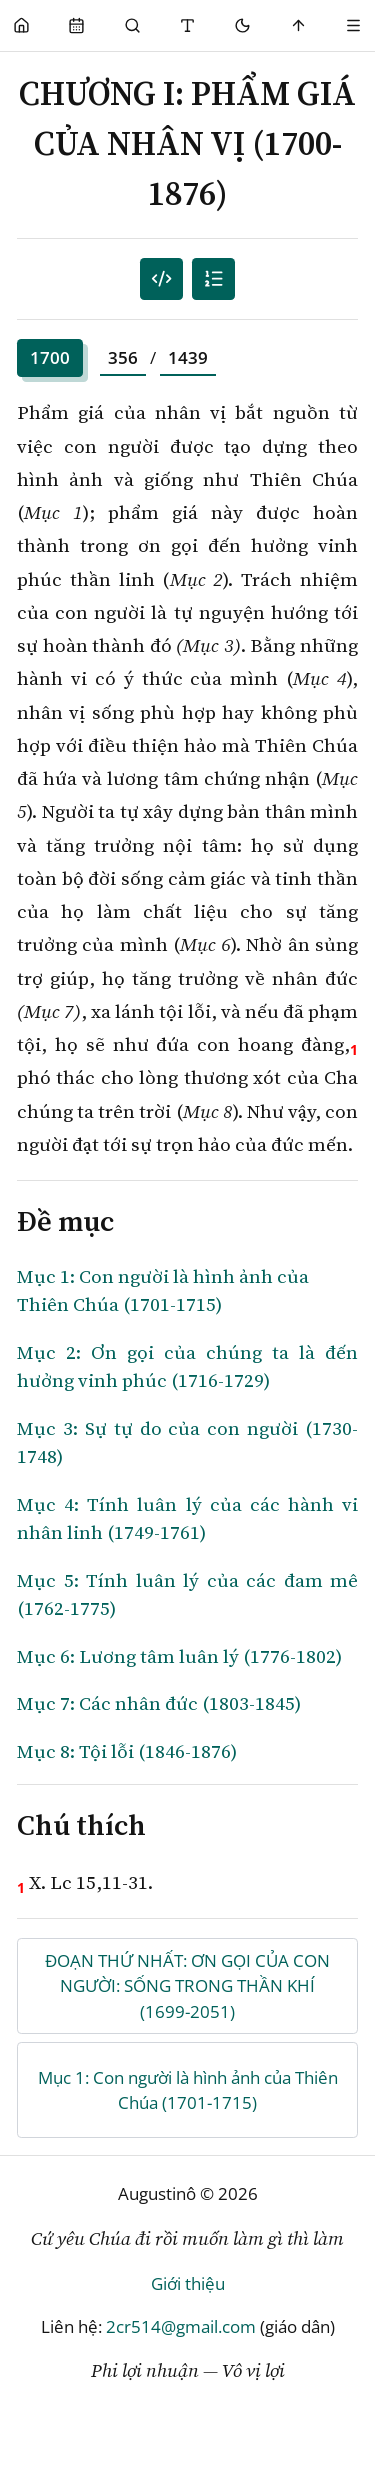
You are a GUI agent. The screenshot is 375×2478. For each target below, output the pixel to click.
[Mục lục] (213, 279)
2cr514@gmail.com (181, 2326)
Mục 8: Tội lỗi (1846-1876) (127, 1751)
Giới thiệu (188, 2283)
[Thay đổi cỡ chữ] (187, 25)
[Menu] (353, 25)
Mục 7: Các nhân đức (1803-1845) (159, 1703)
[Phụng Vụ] (76, 25)
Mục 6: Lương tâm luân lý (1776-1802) (179, 1656)
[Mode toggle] (243, 25)
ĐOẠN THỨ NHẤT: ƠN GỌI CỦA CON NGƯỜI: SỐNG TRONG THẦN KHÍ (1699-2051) (187, 1986)
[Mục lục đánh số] (161, 279)
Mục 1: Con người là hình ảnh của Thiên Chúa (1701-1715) (188, 2090)
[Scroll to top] (298, 25)
